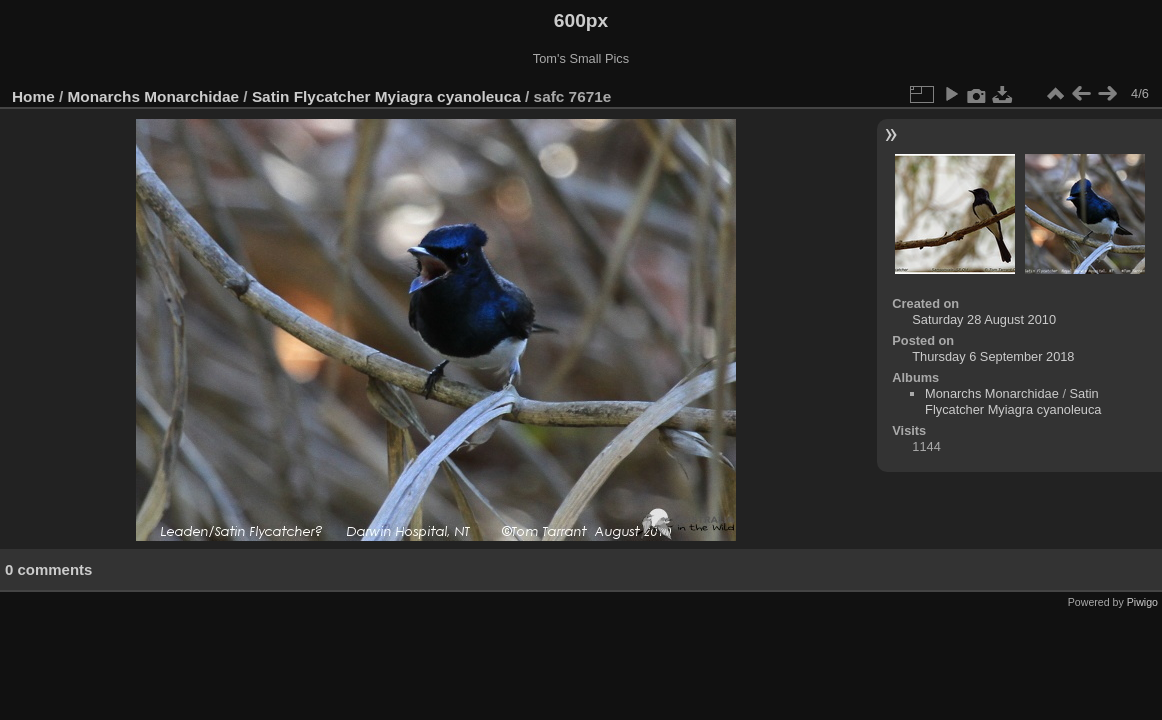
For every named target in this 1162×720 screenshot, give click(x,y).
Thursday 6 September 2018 (993, 356)
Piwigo (1142, 602)
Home (33, 96)
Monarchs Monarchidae (154, 96)
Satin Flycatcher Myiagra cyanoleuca (386, 96)
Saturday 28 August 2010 (984, 319)
